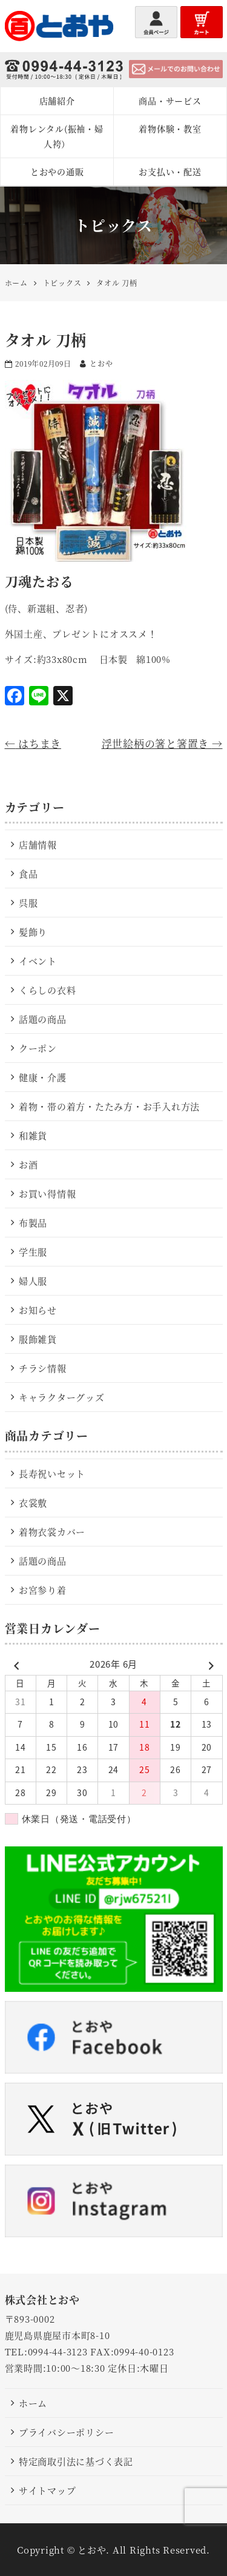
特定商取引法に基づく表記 (76, 2461)
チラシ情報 (43, 1368)
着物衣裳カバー (52, 1531)
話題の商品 (43, 1019)
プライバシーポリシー (66, 2432)
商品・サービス (170, 101)
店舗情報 (38, 844)
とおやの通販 (57, 171)
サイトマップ (47, 2490)
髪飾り (33, 931)
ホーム (33, 2403)
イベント (38, 960)
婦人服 (33, 1280)
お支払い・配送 (170, 171)
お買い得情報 (47, 1193)
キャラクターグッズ (62, 1397)
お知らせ (38, 1309)
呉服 (28, 902)
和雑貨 (33, 1135)
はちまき (33, 743)
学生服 (33, 1251)
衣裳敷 (33, 1502)
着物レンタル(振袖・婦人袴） (56, 136)
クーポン (38, 1048)
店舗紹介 (57, 101)
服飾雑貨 (38, 1339)
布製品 (33, 1222)
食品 (28, 873)
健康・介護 (43, 1077)
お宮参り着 (43, 1589)
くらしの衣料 (47, 989)
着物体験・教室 (170, 128)
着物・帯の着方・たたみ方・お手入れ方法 (109, 1106)
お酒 (28, 1164)
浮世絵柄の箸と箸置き (162, 743)
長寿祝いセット (52, 1473)
